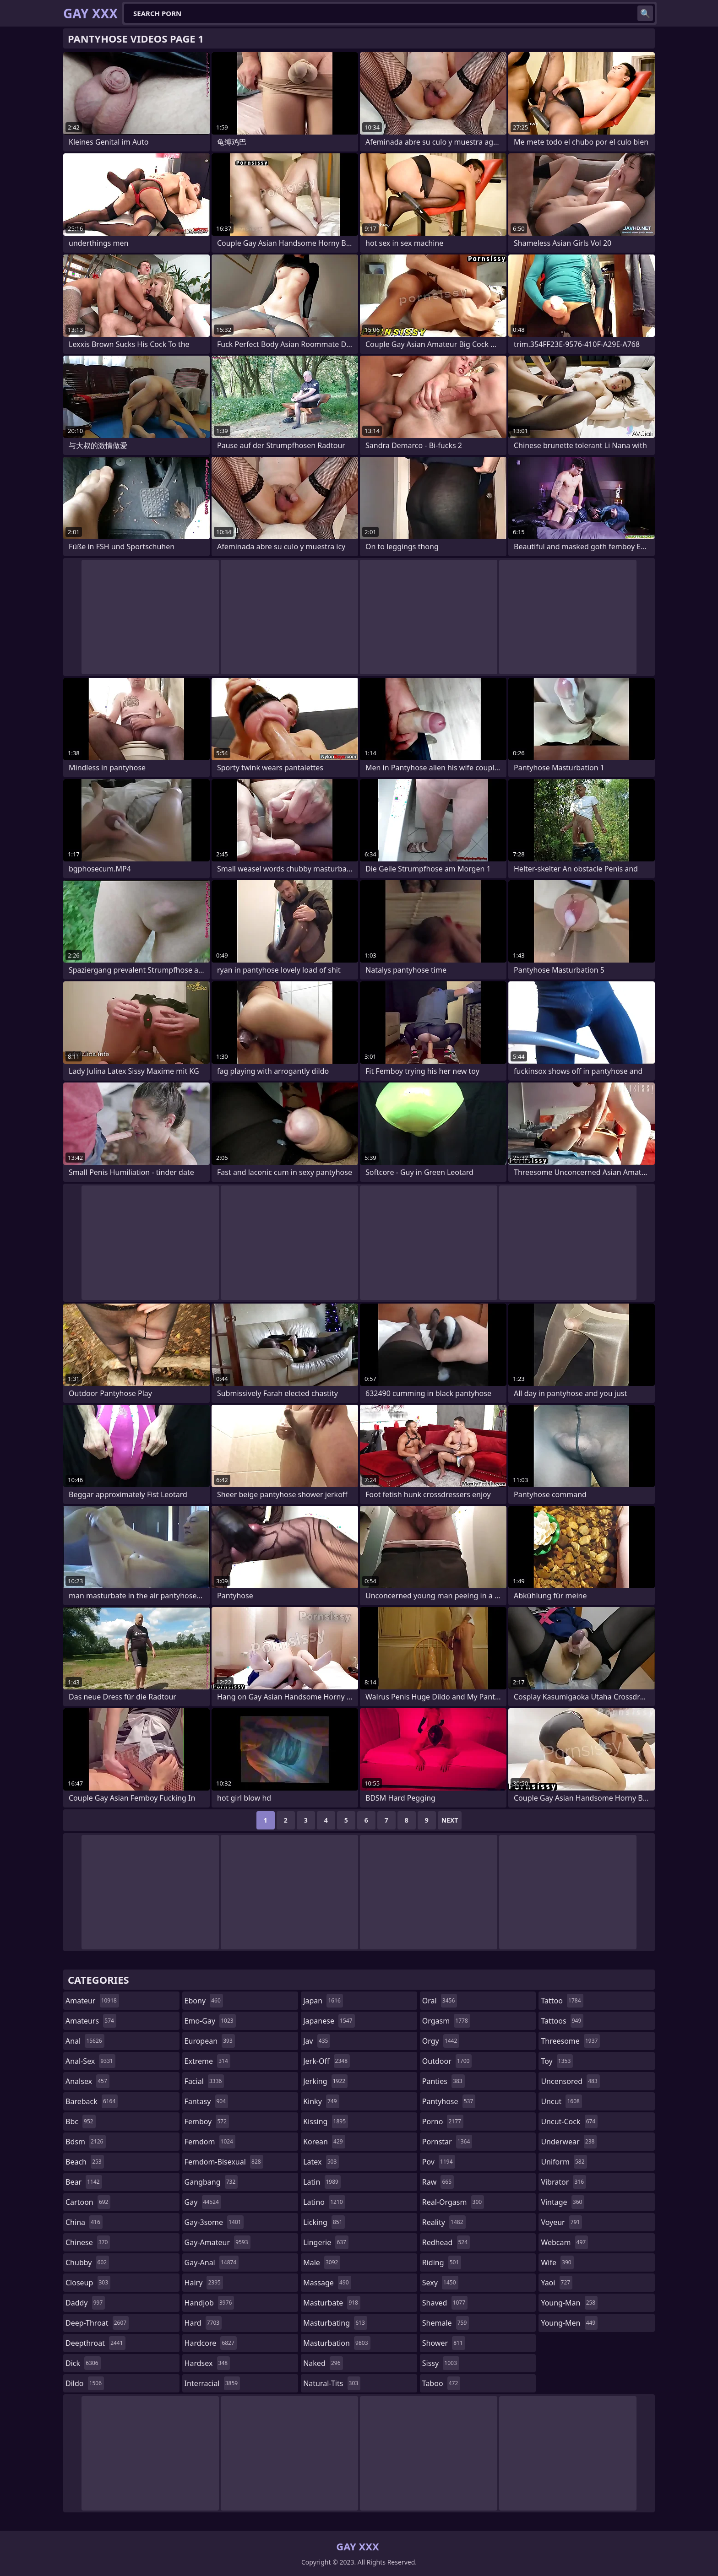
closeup (87, 2282)
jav (316, 2041)
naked (323, 2363)
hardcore (211, 2343)
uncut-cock (569, 2121)
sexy (440, 2282)
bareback (91, 2101)
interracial (212, 2383)
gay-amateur (217, 2242)
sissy (440, 2363)
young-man (569, 2303)
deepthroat (95, 2343)
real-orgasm (453, 2202)
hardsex (207, 2363)
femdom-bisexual (224, 2162)
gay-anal (212, 2262)
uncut (561, 2101)
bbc (80, 2121)
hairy (204, 2282)
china (84, 2222)
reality (444, 2222)
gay (203, 2202)
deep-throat (97, 2323)
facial (204, 2081)
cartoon (87, 2202)
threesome (570, 2041)
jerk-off (326, 2061)
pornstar (447, 2141)
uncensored (570, 2081)
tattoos (562, 2021)
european (210, 2041)
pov (438, 2162)
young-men (569, 2323)
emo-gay (210, 2021)
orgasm (446, 2021)
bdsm (85, 2141)
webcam (564, 2242)
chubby (87, 2262)
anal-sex (90, 2061)
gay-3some (214, 2222)
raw (438, 2182)
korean (324, 2141)
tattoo (562, 2001)
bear (83, 2182)
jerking (325, 2081)
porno (442, 2121)
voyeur (561, 2222)
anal (84, 2041)
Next (449, 1820)
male (321, 2262)
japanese (328, 2021)
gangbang (211, 2182)
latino (324, 2202)
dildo (84, 2383)
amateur (92, 2001)
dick (83, 2363)
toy (557, 2061)
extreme (207, 2061)
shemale (445, 2323)
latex (321, 2162)
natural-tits (331, 2383)
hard (203, 2323)
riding (442, 2262)
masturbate (331, 2303)
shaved (445, 2303)
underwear (569, 2141)
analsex (87, 2081)
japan (323, 2001)
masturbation (336, 2343)
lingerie (325, 2242)
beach (84, 2162)
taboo (441, 2383)
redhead (446, 2242)
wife (557, 2262)
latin (322, 2182)
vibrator (563, 2182)
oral (439, 2001)
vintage (562, 2202)
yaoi (556, 2282)
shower (443, 2343)
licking (323, 2222)
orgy (441, 2041)
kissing (325, 2121)
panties (443, 2081)
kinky (321, 2101)
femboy (207, 2121)
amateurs (90, 2021)
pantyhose (449, 2101)
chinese (87, 2242)
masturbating (335, 2323)
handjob (209, 2303)
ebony (204, 2001)
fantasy (206, 2101)
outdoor (447, 2061)
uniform (564, 2162)
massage (327, 2282)
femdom (210, 2141)
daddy (85, 2303)
